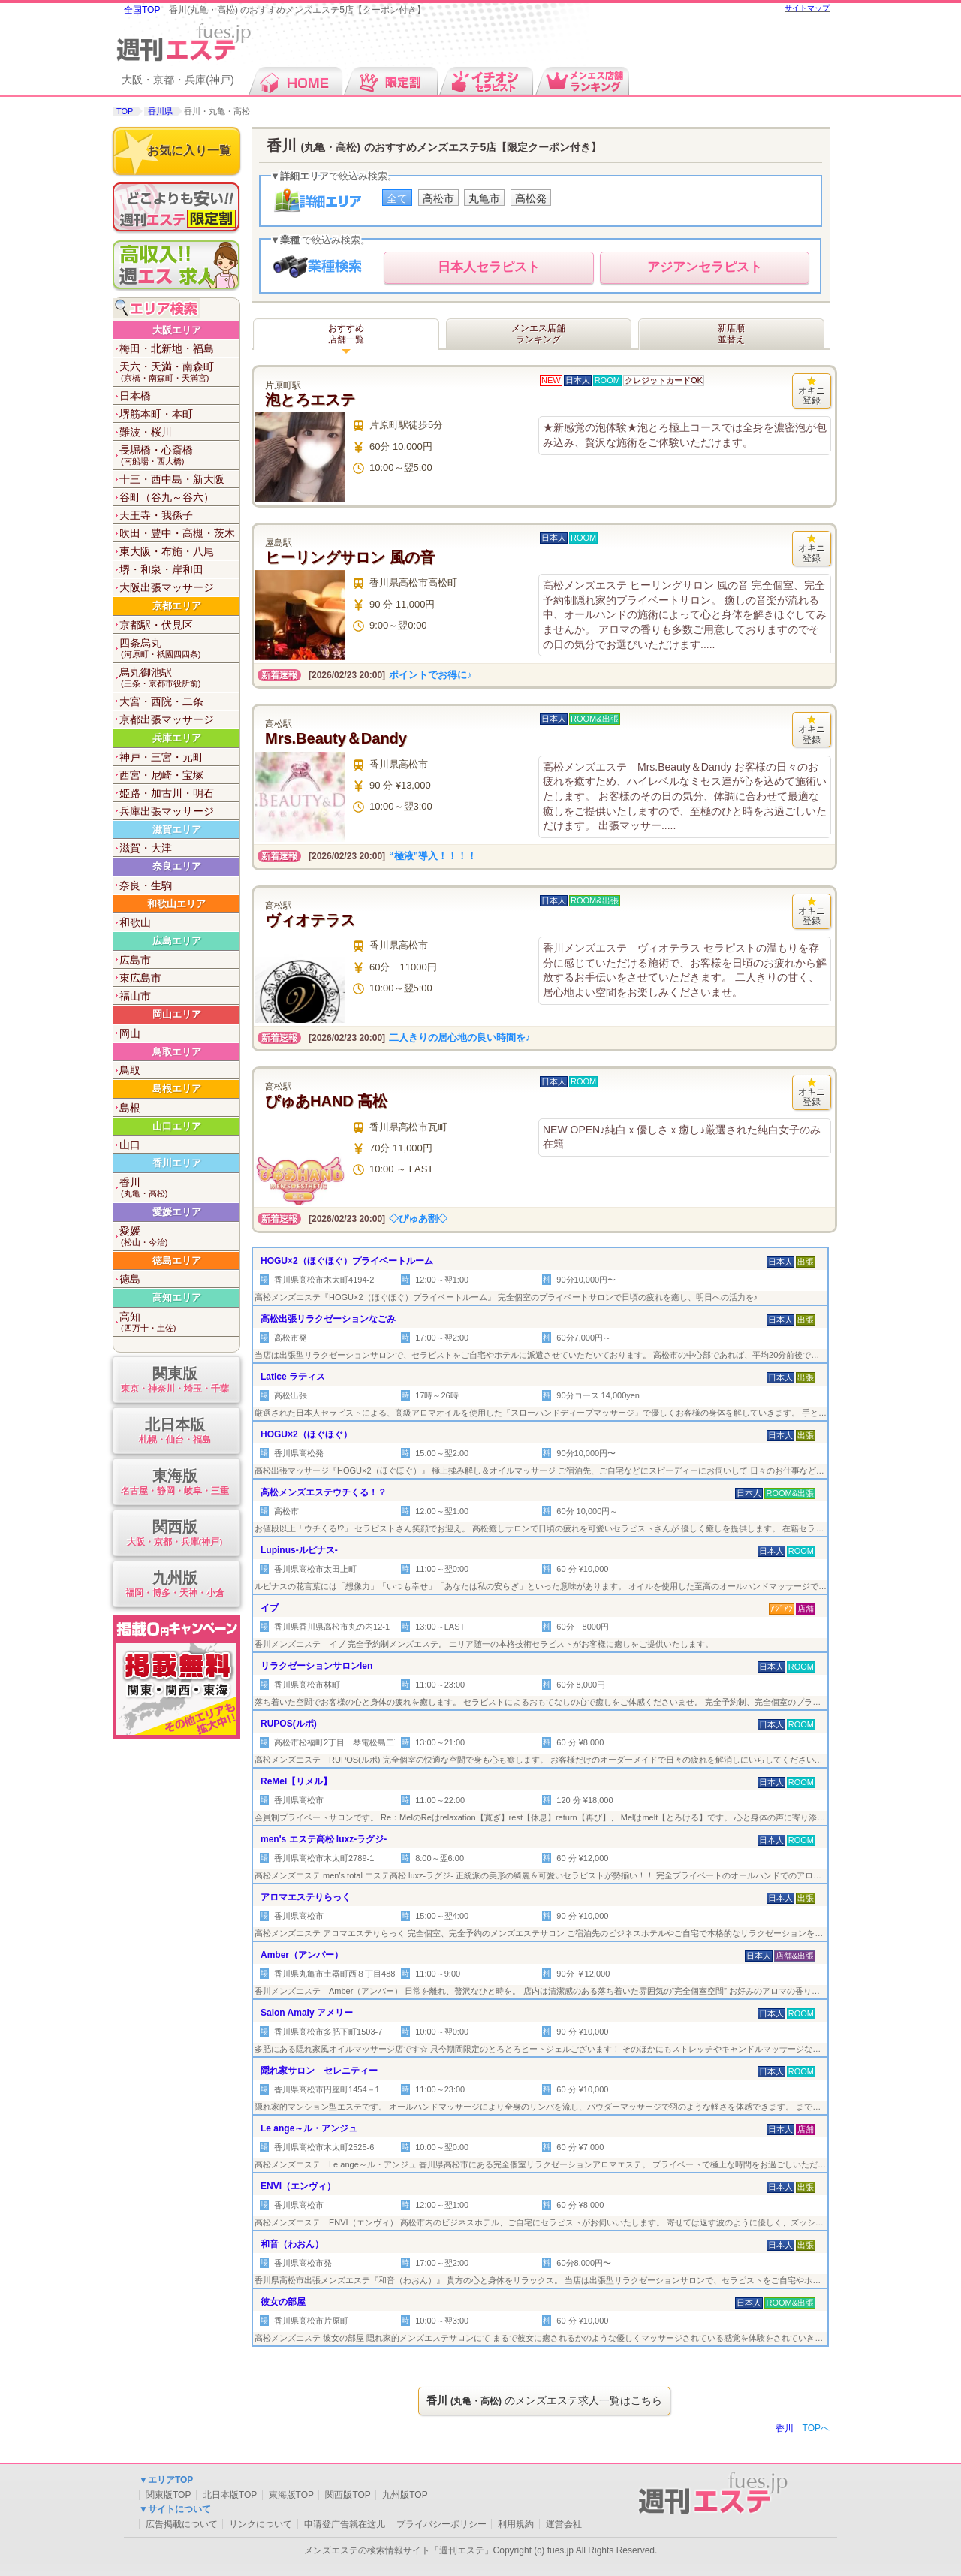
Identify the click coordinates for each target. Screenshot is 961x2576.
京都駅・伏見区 (156, 625)
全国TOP (142, 10)
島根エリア (176, 1088)
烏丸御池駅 (179, 677)
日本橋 (135, 396)
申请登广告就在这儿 (344, 2524)
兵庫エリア (176, 738)
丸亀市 (484, 198)
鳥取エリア (176, 1051)
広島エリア (176, 940)
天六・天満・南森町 (179, 372)
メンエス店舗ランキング (538, 334)
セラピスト (489, 267)
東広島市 (140, 978)
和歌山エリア (176, 903)
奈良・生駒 (145, 885)
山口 (129, 1145)
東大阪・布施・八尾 (166, 551)
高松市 (438, 198)
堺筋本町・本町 (156, 414)
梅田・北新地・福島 (166, 348)
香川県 (160, 111)
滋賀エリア (176, 829)
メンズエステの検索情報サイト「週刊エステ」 (398, 2550)
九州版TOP (404, 2495)
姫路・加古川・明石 (166, 793)
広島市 (135, 960)
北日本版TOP (230, 2495)
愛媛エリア (176, 1211)
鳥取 (129, 1070)
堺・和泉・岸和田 (161, 569)
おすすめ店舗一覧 (346, 334)
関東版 (174, 1380)
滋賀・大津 (145, 848)
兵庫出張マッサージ (166, 811)
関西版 (174, 1534)
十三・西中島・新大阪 (171, 479)
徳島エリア (176, 1260)
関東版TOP (168, 2495)
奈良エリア (176, 866)
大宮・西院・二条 (161, 701)
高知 (179, 1322)
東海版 (174, 1482)
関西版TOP (347, 2495)
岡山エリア (176, 1014)
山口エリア (176, 1126)
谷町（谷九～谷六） (166, 497)
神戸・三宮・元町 (161, 757)
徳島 (129, 1279)
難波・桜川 (145, 432)
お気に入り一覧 (189, 150)
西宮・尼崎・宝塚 (161, 775)
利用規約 (516, 2524)
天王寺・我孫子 (156, 515)
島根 (129, 1108)
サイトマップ (807, 8)
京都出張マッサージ (166, 719)
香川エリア (176, 1163)
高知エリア (176, 1297)
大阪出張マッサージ (166, 587)
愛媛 (179, 1236)
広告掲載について (182, 2524)
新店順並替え (731, 334)
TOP (124, 111)
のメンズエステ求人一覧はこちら (544, 2400)
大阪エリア (176, 330)
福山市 (135, 996)
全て (397, 198)
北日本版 (174, 1431)
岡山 (129, 1033)
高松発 (531, 198)
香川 (179, 1187)
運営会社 (564, 2524)
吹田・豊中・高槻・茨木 (177, 533)
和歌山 (135, 922)
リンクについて (260, 2524)
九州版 (174, 1585)
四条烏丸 (179, 648)
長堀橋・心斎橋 (179, 455)
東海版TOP (291, 2495)
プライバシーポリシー (441, 2524)
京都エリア (176, 605)
